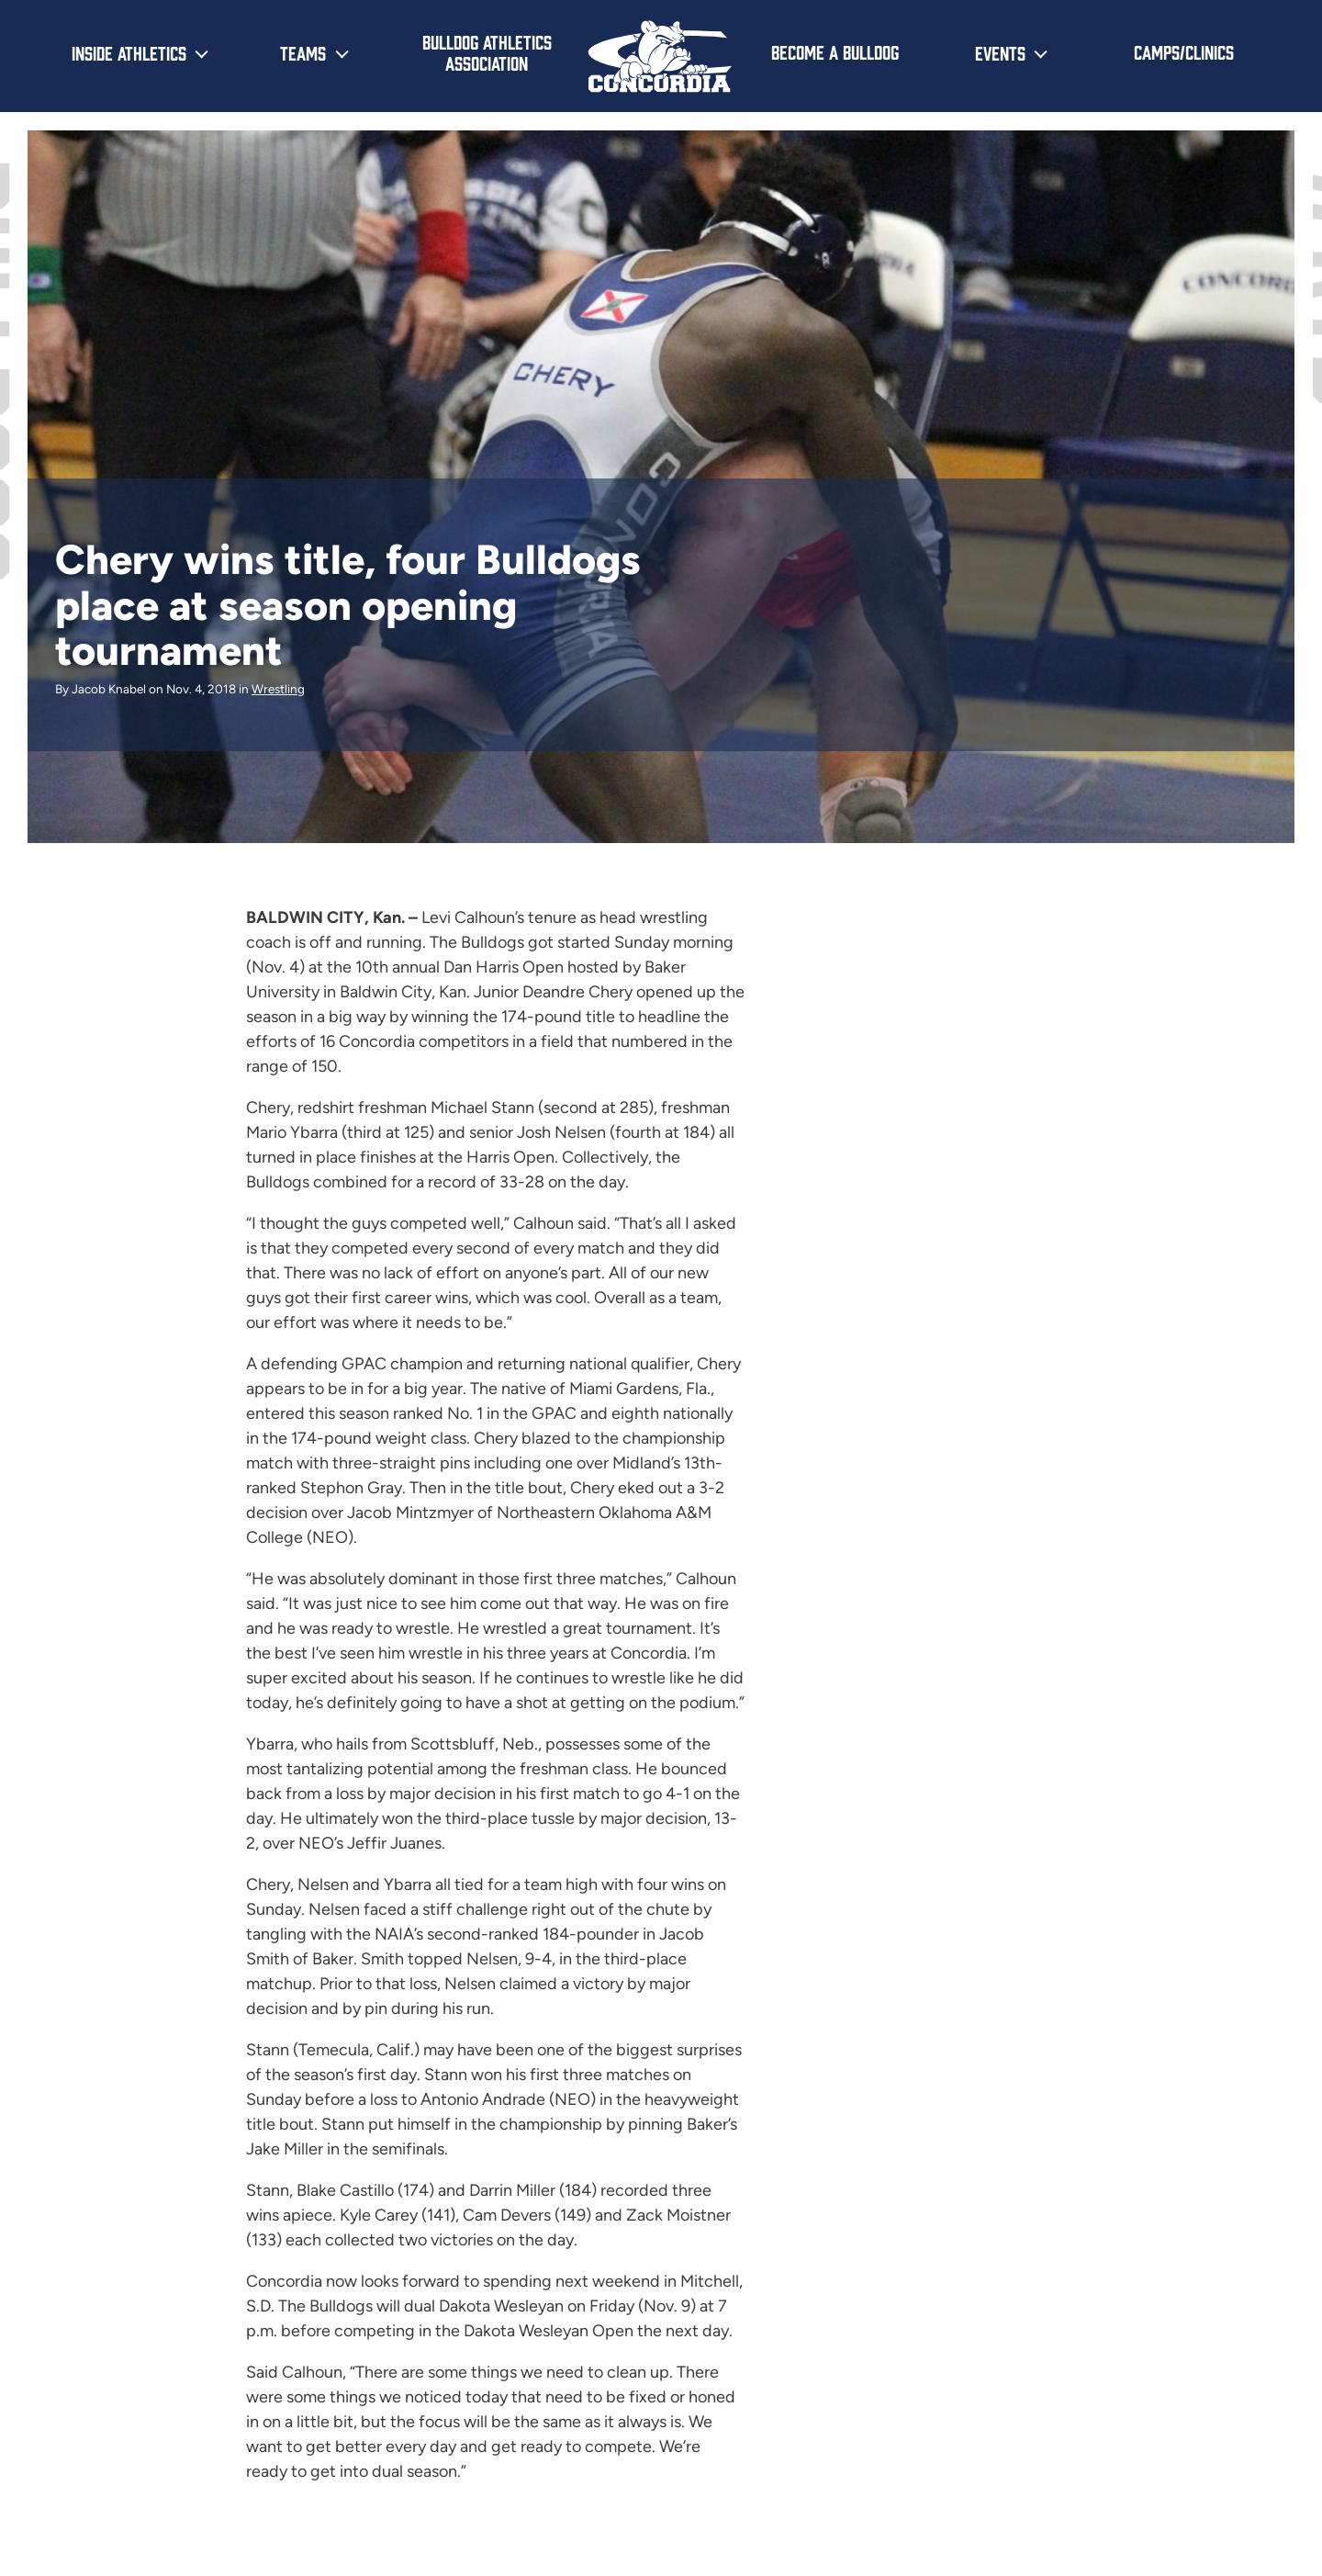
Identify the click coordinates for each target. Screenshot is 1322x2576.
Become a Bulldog (835, 51)
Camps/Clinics (1184, 51)
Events (1000, 52)
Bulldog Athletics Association (487, 51)
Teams (303, 52)
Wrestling (278, 688)
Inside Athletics (129, 52)
